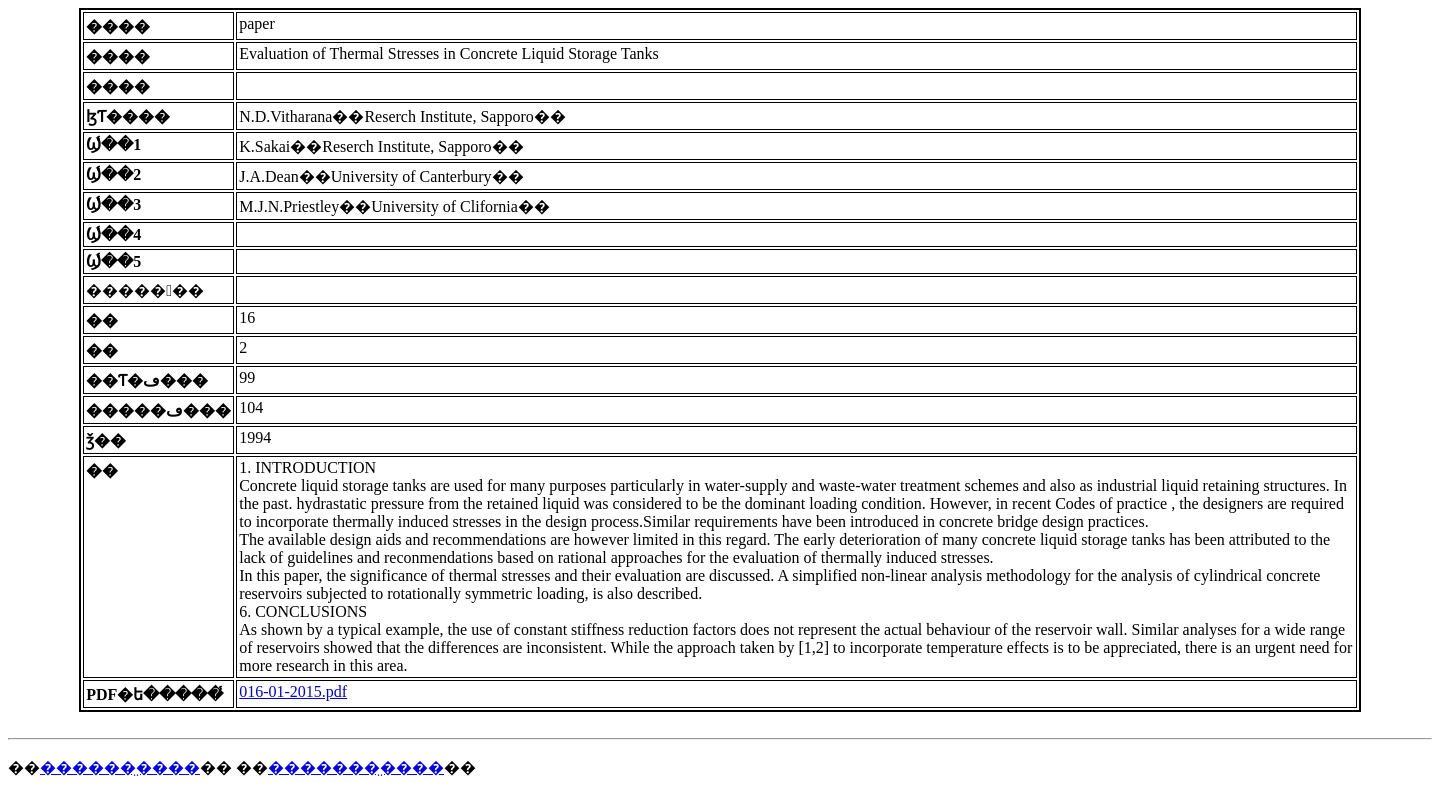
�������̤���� (356, 767)
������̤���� (120, 767)
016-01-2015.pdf (293, 691)
